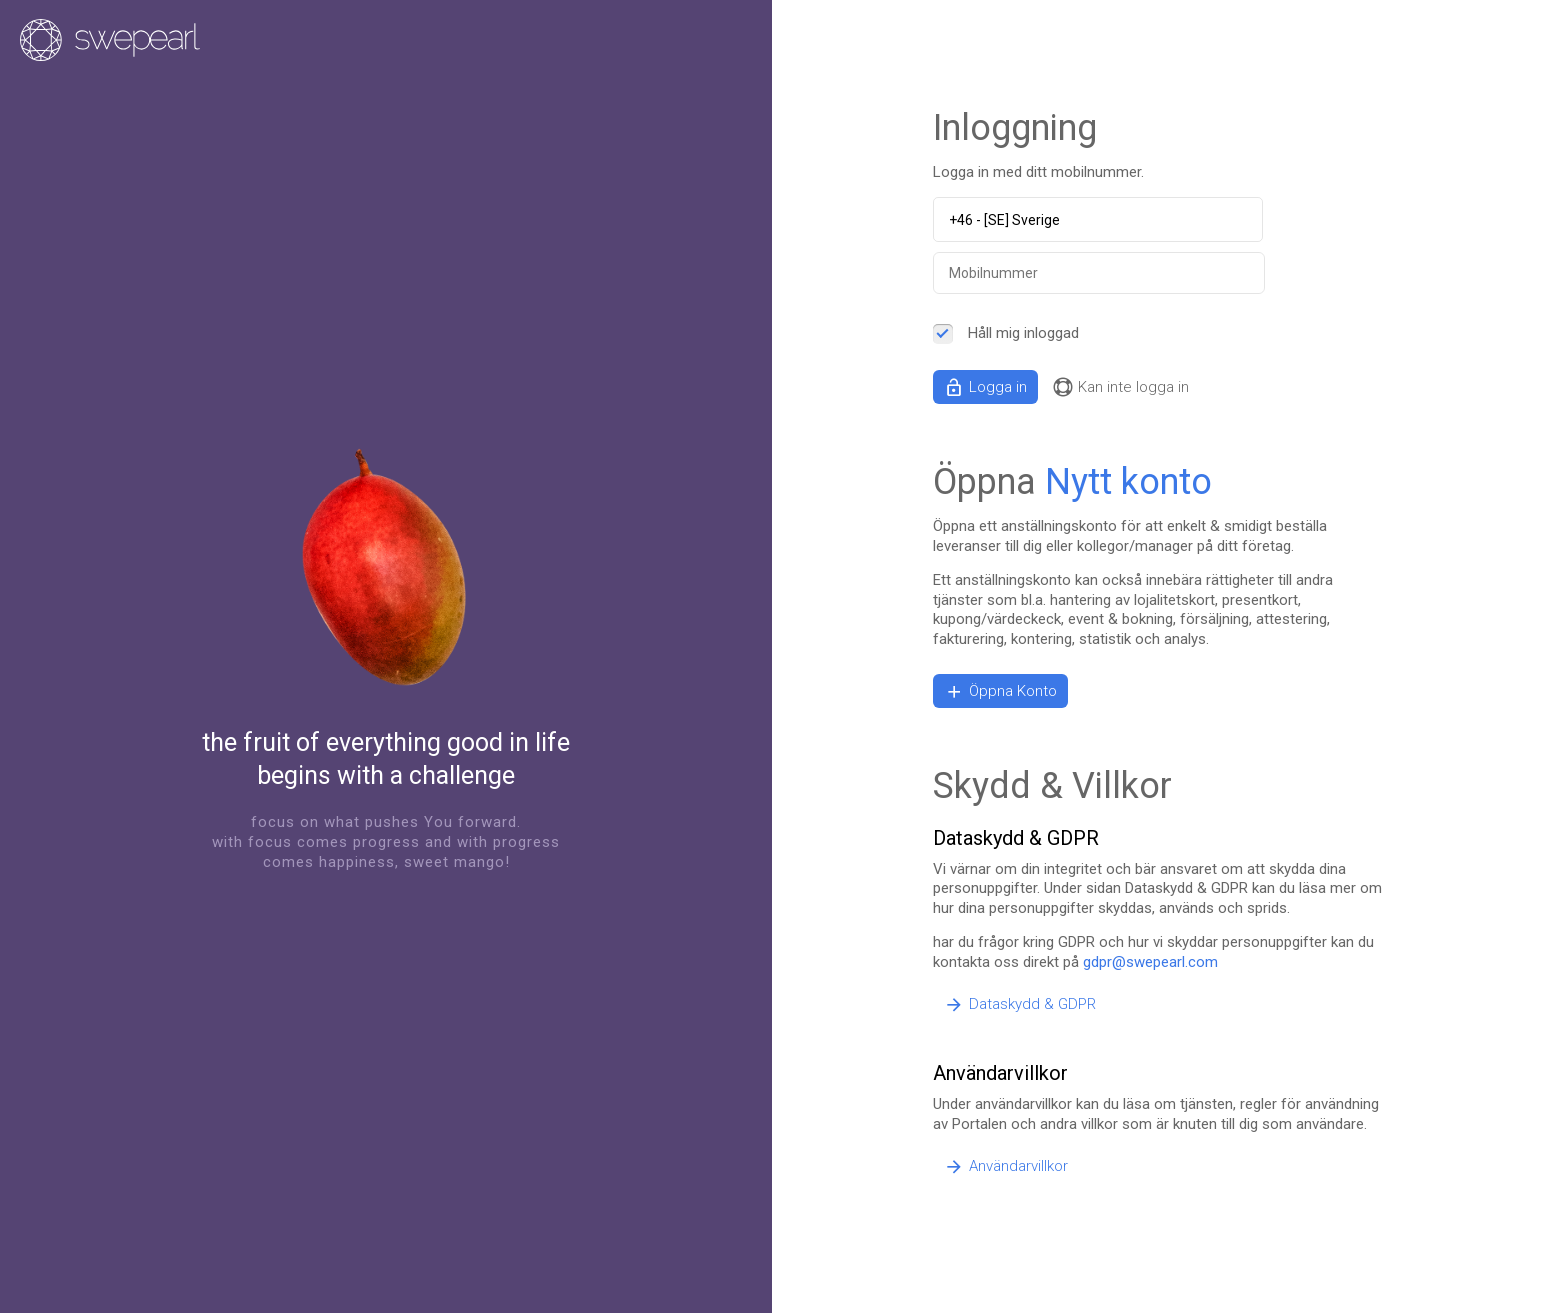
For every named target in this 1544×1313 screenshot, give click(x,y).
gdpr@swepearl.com (1150, 962)
